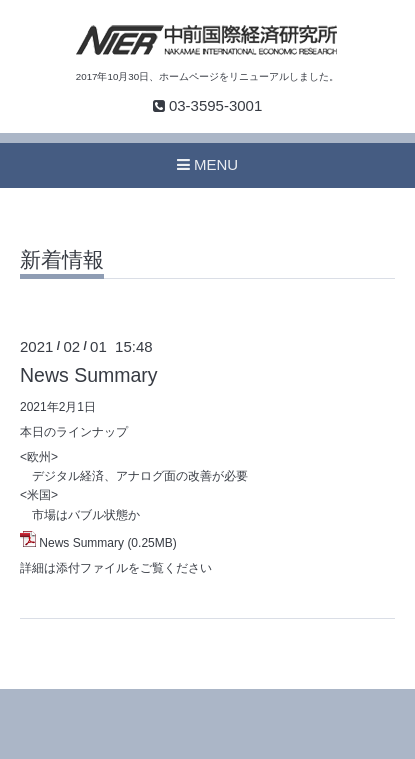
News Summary (89, 375)
